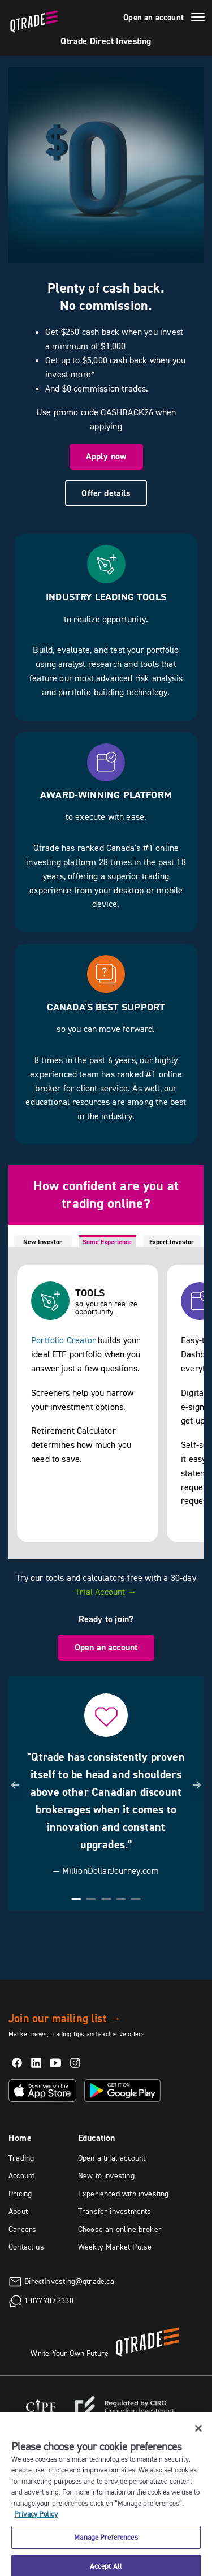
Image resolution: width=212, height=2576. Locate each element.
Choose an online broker (120, 2229)
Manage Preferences (105, 2544)
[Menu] (198, 18)
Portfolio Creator (63, 1339)
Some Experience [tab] (107, 1241)
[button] (15, 1789)
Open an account (153, 17)
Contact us (26, 2247)
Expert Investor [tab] (171, 1241)
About (18, 2211)
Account (21, 2175)
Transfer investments (115, 2211)
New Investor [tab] (42, 1241)
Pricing (20, 2193)
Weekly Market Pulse (115, 2247)
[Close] (198, 2435)
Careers (22, 2229)
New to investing (106, 2175)
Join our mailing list (64, 2018)
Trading (21, 2158)
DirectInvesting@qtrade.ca (69, 2281)
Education (96, 2138)
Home (20, 2138)
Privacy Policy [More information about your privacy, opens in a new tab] (36, 2521)
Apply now (106, 456)
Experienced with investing (123, 2193)
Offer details (105, 493)
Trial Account (106, 1591)
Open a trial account (112, 2158)
